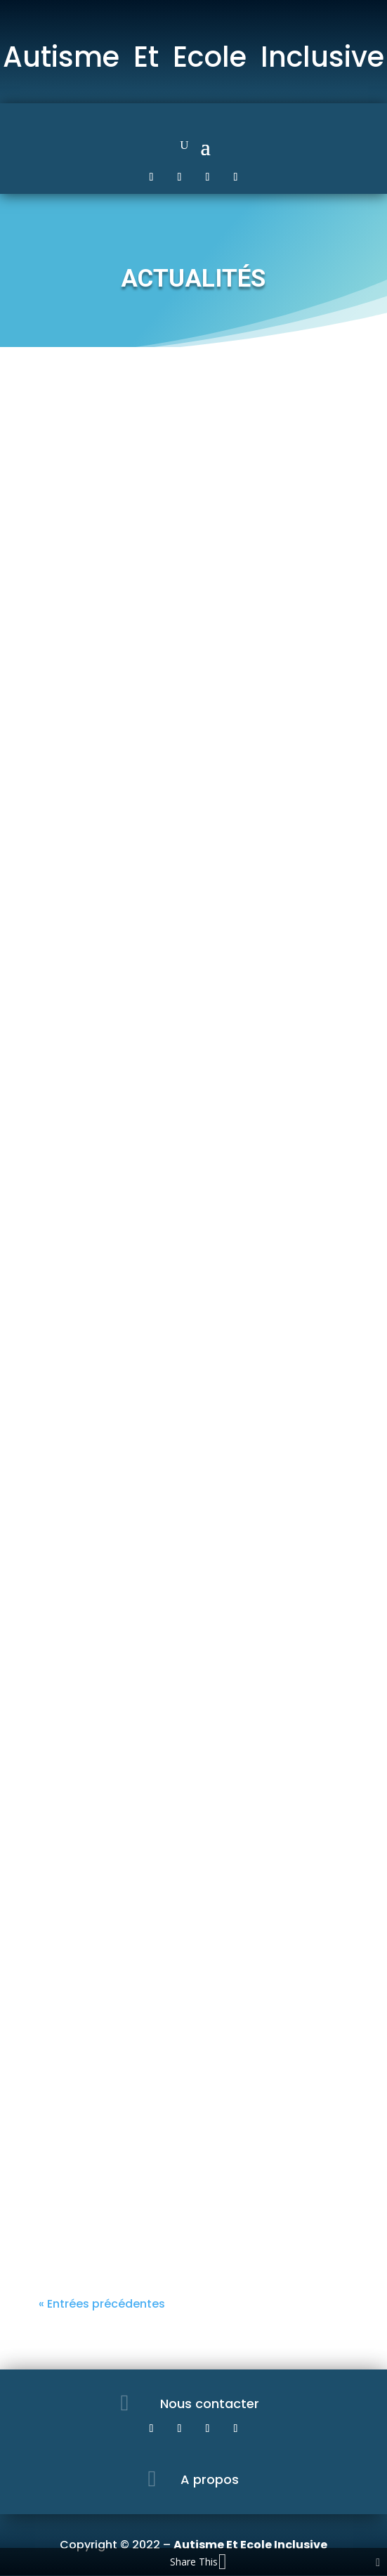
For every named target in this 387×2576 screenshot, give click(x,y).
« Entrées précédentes (102, 2304)
